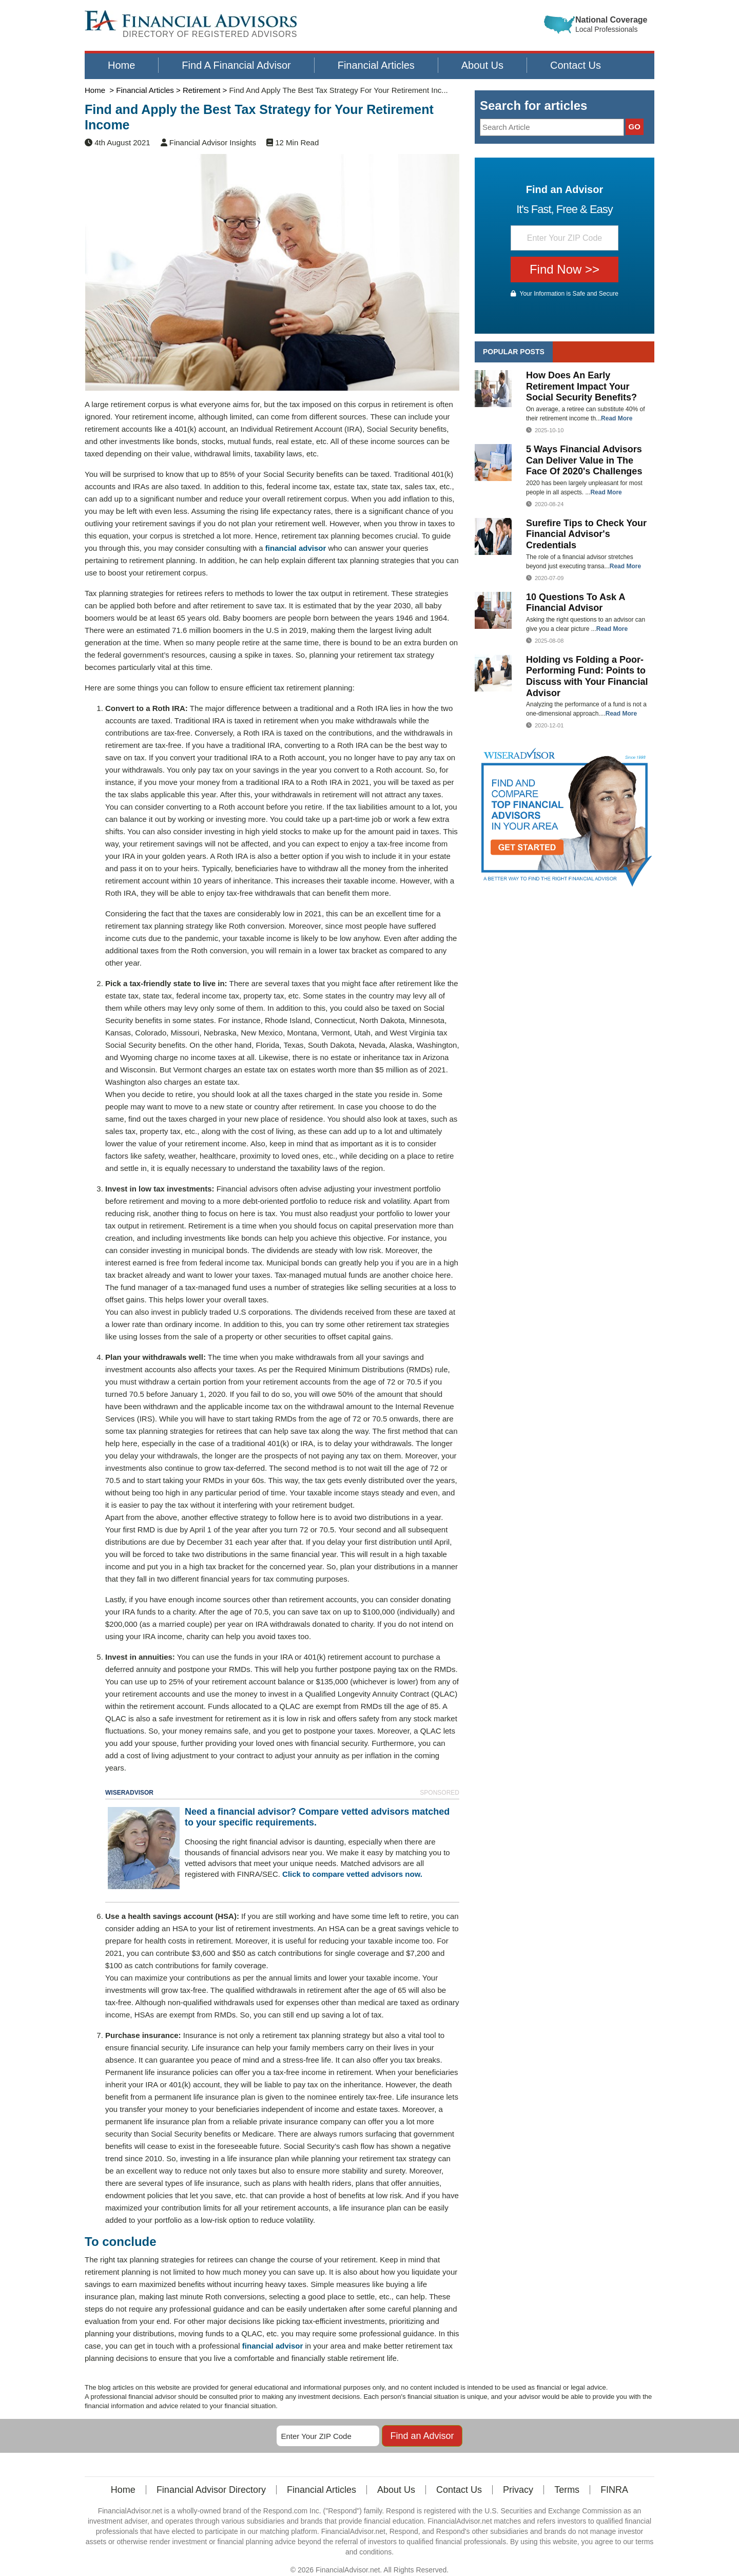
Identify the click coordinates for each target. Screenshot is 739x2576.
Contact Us (575, 65)
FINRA (614, 2480)
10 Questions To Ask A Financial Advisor (575, 602)
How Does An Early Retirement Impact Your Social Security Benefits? (581, 386)
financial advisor (295, 548)
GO (634, 126)
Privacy (518, 2480)
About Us (482, 65)
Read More (616, 418)
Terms (566, 2480)
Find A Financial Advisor (236, 65)
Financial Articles (376, 65)
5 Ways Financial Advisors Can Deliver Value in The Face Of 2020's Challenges (584, 460)
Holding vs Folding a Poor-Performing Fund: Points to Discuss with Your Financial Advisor (587, 676)
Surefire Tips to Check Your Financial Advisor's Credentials (586, 534)
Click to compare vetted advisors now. (352, 1874)
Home (121, 65)
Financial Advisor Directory (211, 2480)
